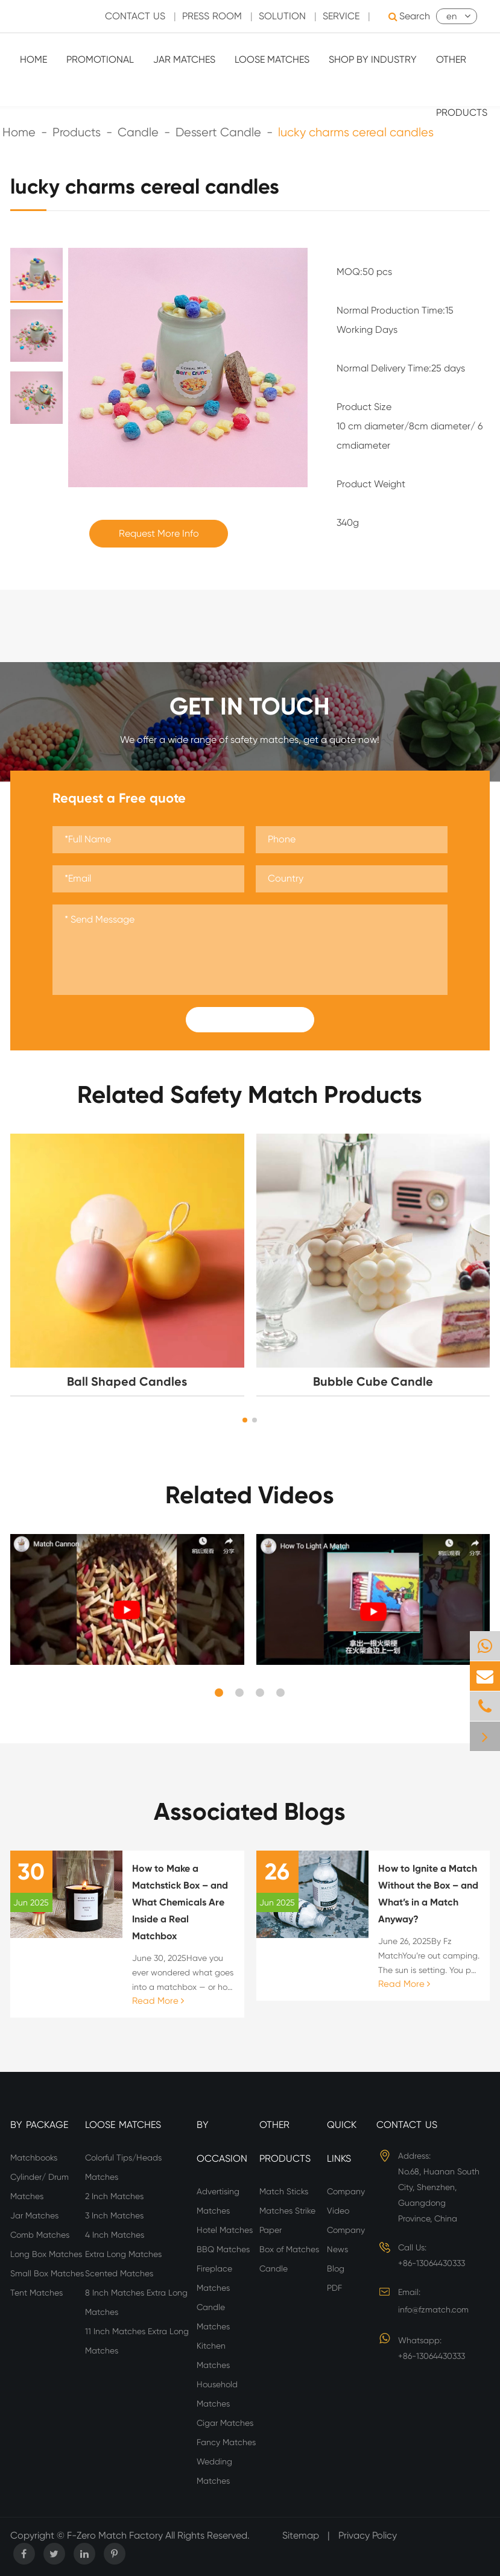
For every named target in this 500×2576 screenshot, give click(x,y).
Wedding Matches (214, 2471)
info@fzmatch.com (433, 2309)
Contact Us (406, 2124)
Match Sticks (283, 2191)
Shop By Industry (373, 59)
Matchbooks (33, 2157)
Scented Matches (119, 2273)
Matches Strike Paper (287, 2220)
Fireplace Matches (214, 2278)
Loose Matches (272, 59)
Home (33, 59)
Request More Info (159, 533)
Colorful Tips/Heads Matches (123, 2167)
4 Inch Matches (114, 2235)
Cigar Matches (225, 2423)
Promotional (100, 59)
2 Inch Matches (114, 2196)
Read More (158, 2000)
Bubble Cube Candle (373, 1381)
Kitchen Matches (213, 2355)
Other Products (461, 86)
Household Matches (217, 2393)
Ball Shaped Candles (127, 1381)
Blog (335, 2268)
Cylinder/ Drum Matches (39, 2186)
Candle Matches (213, 2316)
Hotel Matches (225, 2230)
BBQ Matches (223, 2249)
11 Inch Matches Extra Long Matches (137, 2340)
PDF (334, 2288)
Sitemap (300, 2535)
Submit (249, 1019)
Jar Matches (184, 59)
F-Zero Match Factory (116, 2535)
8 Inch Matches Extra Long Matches (136, 2302)
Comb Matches (39, 2235)
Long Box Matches (46, 2254)
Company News (346, 2239)
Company (346, 2191)
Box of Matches (289, 2249)
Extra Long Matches (123, 2254)
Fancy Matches (226, 2442)
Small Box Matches (47, 2273)
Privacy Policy (367, 2535)
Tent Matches (36, 2292)
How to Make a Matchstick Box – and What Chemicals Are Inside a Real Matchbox (180, 1902)
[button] (244, 1420)
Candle (273, 2268)
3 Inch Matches (114, 2215)
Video (338, 2210)
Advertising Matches (218, 2200)
